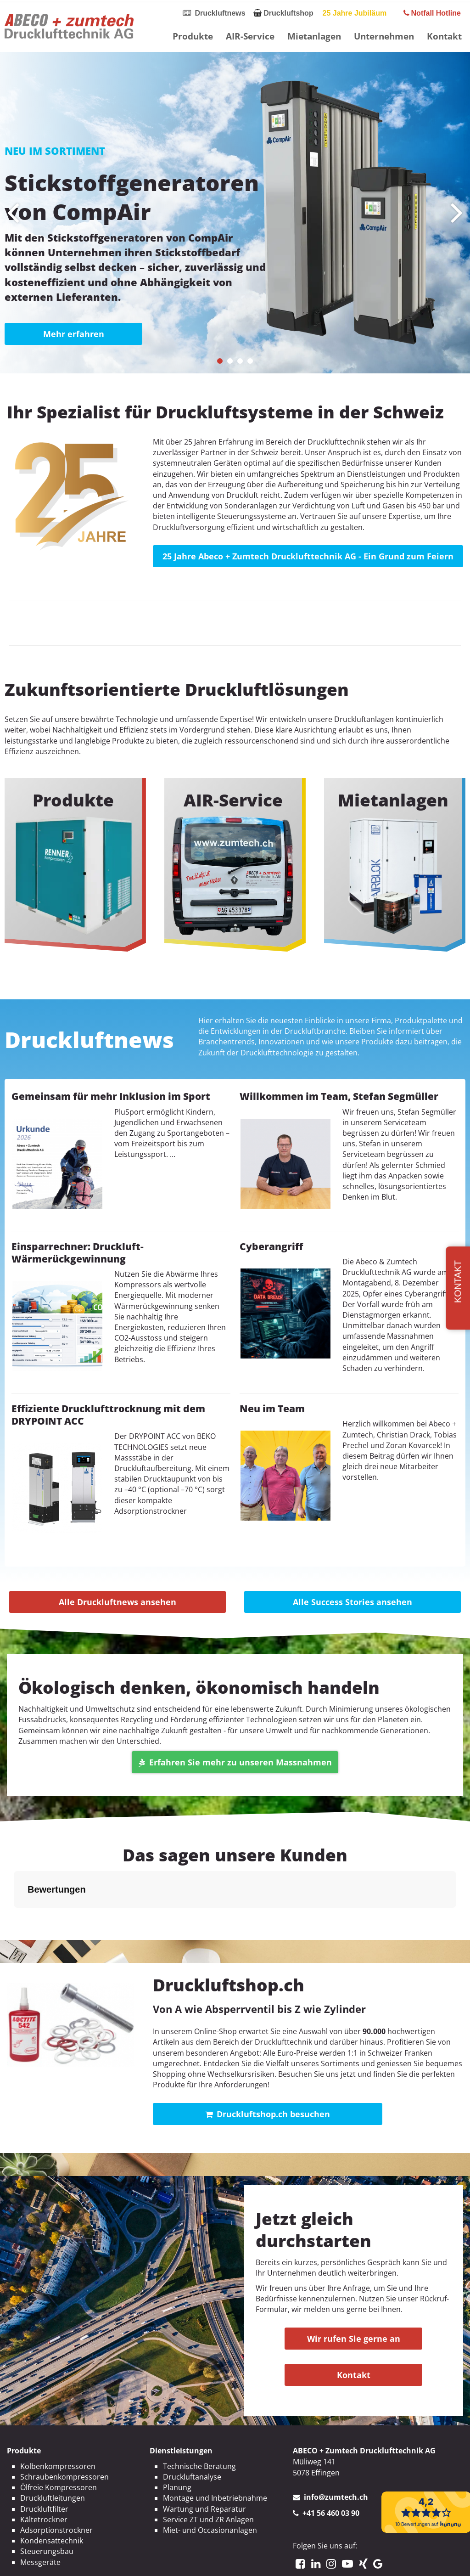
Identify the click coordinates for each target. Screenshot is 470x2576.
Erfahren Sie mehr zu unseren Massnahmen (235, 1762)
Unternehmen (384, 36)
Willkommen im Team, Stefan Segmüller (339, 1096)
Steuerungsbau (46, 2505)
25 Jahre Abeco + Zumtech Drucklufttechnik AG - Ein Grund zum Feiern (307, 556)
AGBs (282, 2561)
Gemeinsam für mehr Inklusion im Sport (110, 1096)
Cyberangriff (271, 1246)
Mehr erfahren (73, 333)
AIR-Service (250, 36)
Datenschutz (243, 2561)
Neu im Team (272, 1408)
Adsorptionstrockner (56, 2484)
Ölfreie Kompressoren (58, 2441)
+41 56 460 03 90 (330, 2467)
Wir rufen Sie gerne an (353, 2292)
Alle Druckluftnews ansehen (117, 1601)
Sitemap (313, 2561)
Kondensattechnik (51, 2495)
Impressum (193, 2561)
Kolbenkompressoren (57, 2420)
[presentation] (13, 212)
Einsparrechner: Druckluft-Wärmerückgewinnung (77, 1252)
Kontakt (444, 36)
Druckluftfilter (44, 2463)
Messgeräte (40, 2516)
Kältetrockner (43, 2474)
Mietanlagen (314, 36)
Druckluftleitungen (52, 2452)
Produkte (193, 36)
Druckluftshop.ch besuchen (267, 2068)
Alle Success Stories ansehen (352, 1601)
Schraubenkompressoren (64, 2431)
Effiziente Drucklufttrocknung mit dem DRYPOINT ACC (108, 1414)
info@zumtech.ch (336, 2451)
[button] (220, 361)
